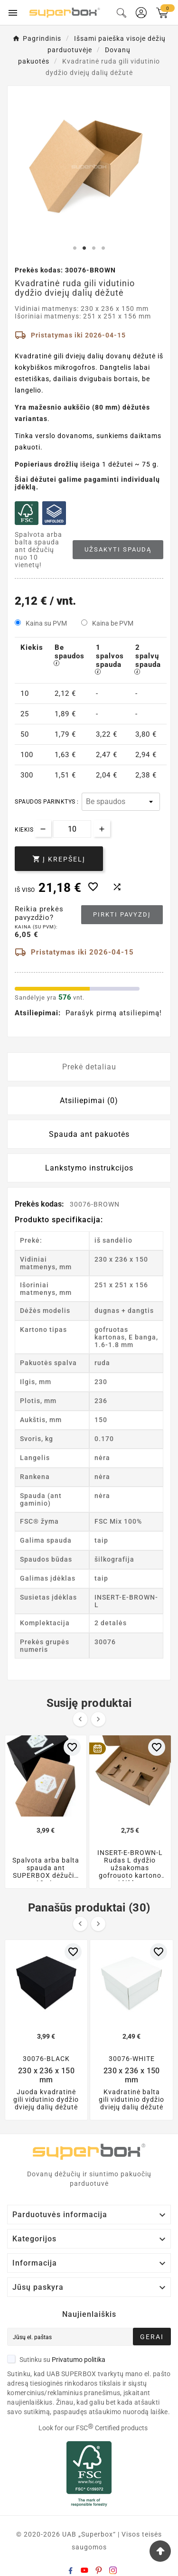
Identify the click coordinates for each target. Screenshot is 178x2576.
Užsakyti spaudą (117, 549)
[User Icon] (141, 12)
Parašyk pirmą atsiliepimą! (114, 1013)
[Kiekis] (72, 829)
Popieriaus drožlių (46, 464)
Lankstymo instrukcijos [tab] (89, 1167)
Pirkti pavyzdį (122, 914)
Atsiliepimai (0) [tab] (89, 1100)
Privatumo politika (78, 2359)
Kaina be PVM (112, 623)
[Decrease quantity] (43, 828)
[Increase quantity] (102, 828)
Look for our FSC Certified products (93, 2428)
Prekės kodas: (40, 1203)
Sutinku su (56, 2359)
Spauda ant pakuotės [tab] (89, 1134)
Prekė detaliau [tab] (89, 1066)
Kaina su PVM (46, 623)
